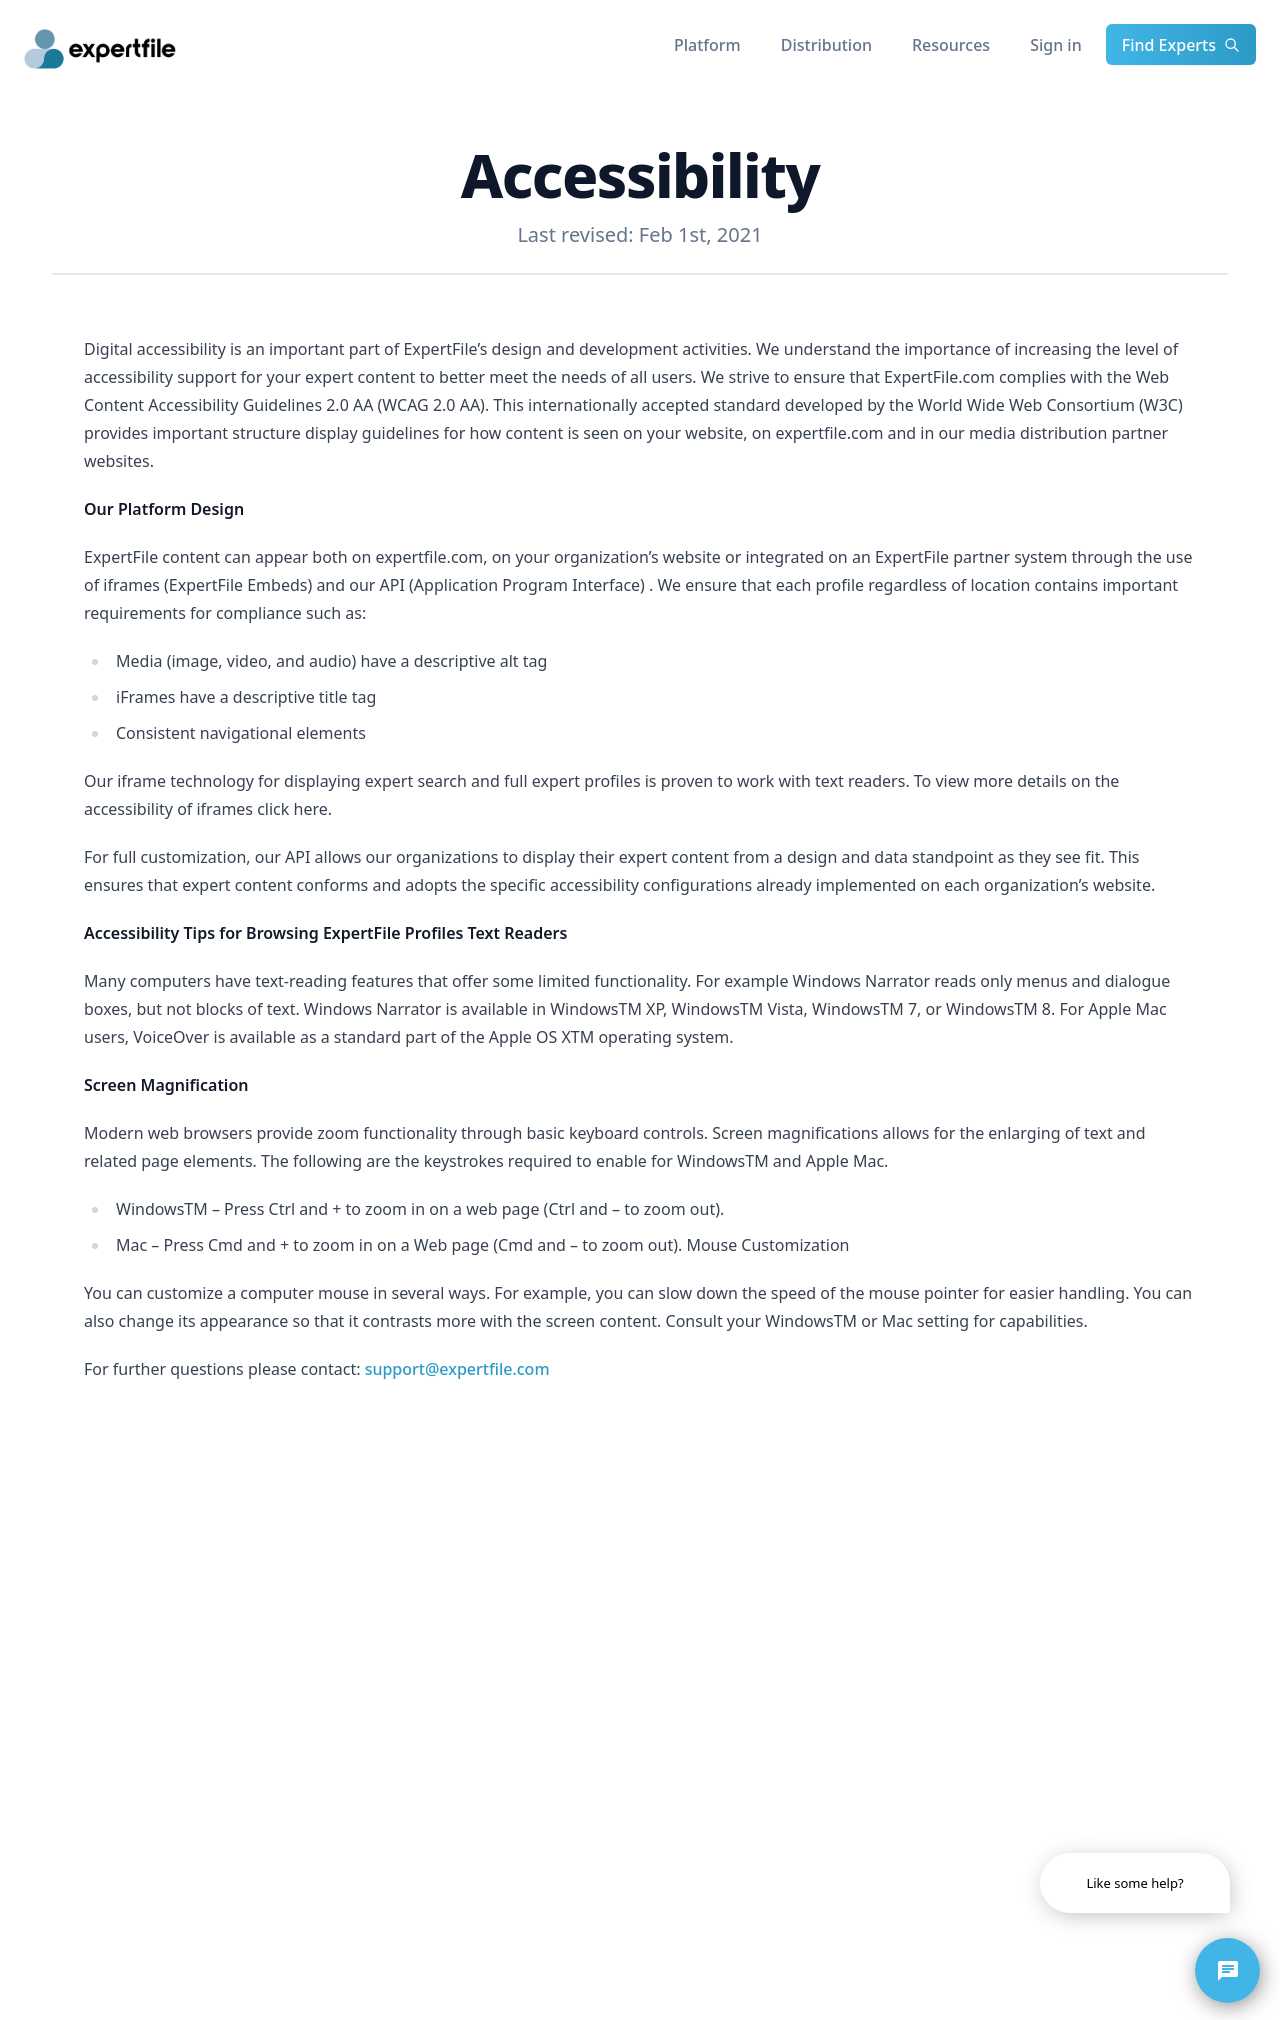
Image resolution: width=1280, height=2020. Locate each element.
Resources (951, 45)
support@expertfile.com (457, 1369)
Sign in (1056, 45)
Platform (707, 45)
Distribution (826, 45)
